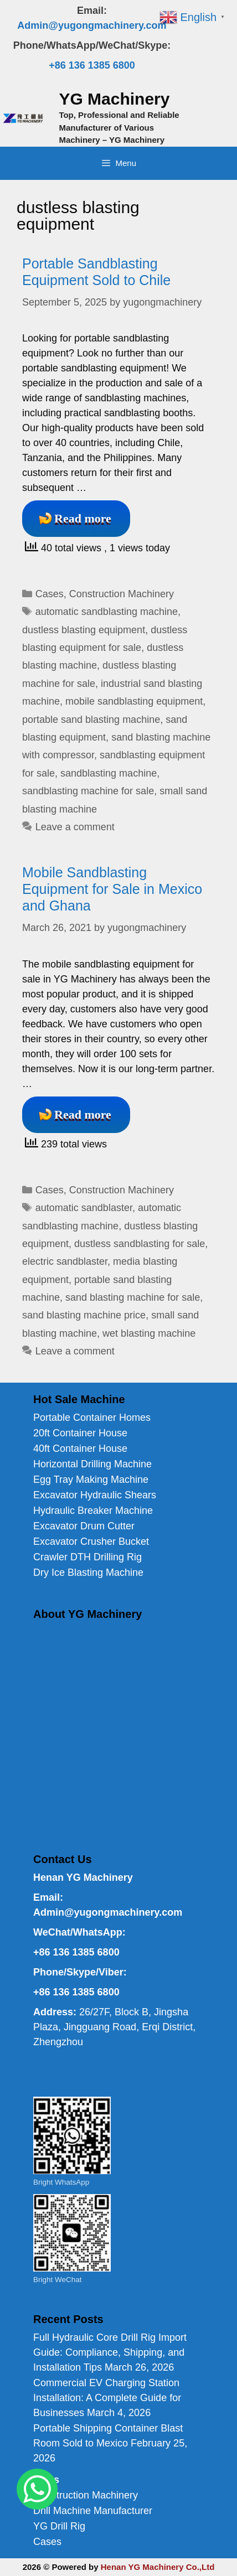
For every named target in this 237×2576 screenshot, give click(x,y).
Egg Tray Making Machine (90, 1479)
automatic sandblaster (83, 1207)
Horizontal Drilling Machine (92, 1464)
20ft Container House (80, 1433)
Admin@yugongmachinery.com (91, 25)
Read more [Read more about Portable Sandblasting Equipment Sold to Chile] (82, 518)
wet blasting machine (148, 1333)
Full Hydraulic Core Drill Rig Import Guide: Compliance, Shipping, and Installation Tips (110, 2352)
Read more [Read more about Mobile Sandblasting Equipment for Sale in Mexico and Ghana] (82, 1114)
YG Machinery (114, 99)
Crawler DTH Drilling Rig (87, 1557)
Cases (49, 593)
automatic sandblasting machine (106, 611)
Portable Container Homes (92, 1417)
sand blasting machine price (84, 1315)
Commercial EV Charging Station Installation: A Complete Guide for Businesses (107, 2397)
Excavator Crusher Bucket (91, 1541)
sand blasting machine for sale (132, 1297)
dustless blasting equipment (83, 629)
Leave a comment (75, 826)
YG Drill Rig (59, 2526)
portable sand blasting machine (91, 719)
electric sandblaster (64, 1261)
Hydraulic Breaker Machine (93, 1510)
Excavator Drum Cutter (84, 1526)
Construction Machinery (121, 593)
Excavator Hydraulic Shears (94, 1495)
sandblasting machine (108, 773)
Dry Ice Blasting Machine (88, 1572)
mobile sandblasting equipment (134, 701)
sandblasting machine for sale (88, 790)
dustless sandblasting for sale (139, 1243)
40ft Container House (80, 1448)
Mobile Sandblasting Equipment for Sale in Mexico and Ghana (112, 889)
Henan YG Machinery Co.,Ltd (158, 2567)
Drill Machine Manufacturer (92, 2510)
